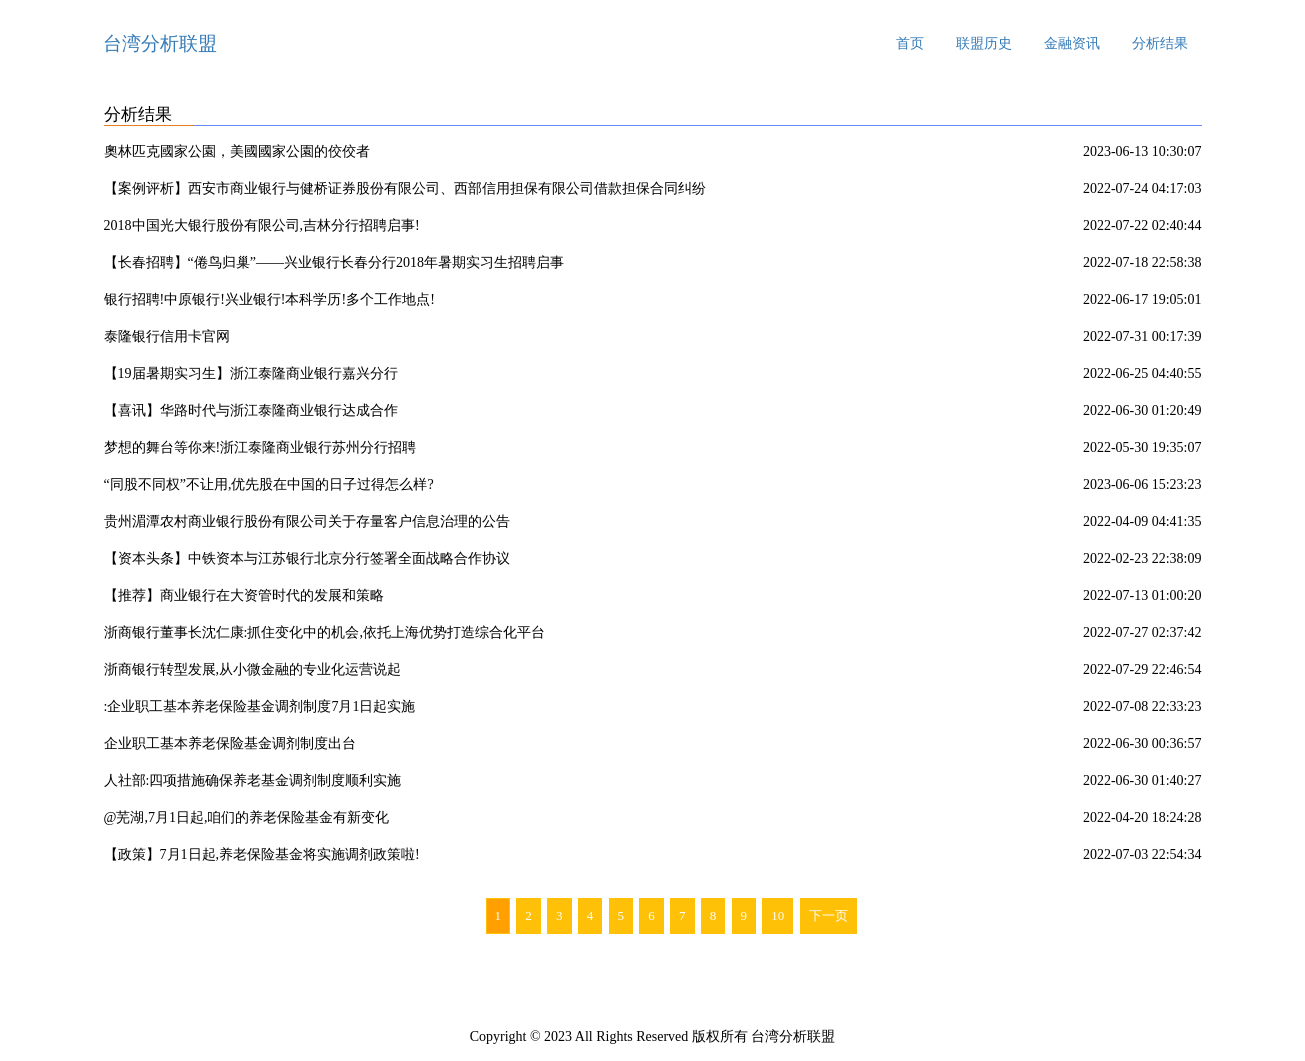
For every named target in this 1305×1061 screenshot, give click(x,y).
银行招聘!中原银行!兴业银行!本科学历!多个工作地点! (269, 299)
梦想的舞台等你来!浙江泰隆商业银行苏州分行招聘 (260, 447)
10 (777, 915)
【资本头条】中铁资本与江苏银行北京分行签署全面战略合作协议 (307, 558)
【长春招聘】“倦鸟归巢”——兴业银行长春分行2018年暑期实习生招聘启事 (334, 262)
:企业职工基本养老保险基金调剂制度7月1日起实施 (260, 706)
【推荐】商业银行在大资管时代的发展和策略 (244, 595)
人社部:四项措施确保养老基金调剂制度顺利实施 (253, 780)
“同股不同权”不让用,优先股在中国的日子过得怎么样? (269, 484)
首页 (910, 43)
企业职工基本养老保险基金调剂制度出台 (230, 743)
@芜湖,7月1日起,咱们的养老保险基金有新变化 (247, 817)
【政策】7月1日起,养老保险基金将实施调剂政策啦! (262, 854)
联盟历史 (984, 43)
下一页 (828, 915)
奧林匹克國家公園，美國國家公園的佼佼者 (237, 151)
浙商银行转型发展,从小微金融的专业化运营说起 (253, 669)
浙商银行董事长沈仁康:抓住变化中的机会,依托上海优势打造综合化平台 (324, 632)
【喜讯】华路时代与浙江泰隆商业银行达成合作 (251, 410)
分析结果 (1160, 43)
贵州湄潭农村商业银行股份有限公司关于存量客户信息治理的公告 (307, 521)
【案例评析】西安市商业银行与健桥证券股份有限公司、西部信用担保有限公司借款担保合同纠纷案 (405, 192)
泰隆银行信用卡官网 (167, 336)
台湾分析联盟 (160, 43)
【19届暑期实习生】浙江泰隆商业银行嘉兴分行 (251, 373)
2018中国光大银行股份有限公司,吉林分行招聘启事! (262, 225)
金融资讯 (1072, 43)
